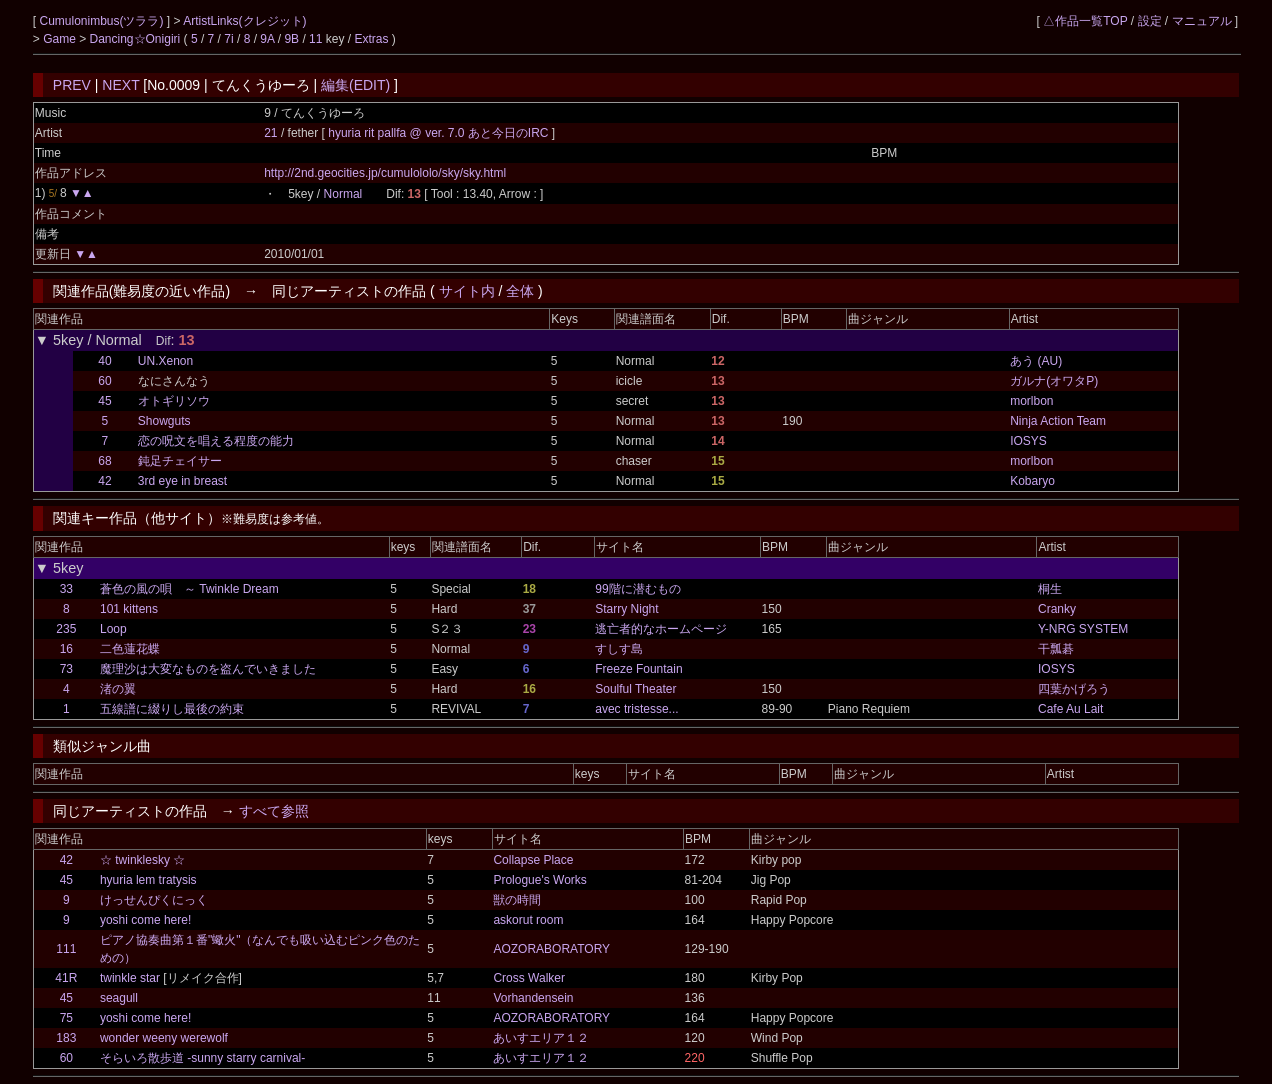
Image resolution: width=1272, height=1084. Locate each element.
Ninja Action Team (1058, 421)
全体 (520, 291)
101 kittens (129, 609)
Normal (343, 194)
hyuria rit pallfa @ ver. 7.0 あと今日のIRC (440, 133)
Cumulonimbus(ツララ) (102, 21)
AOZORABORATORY (551, 949)
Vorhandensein (533, 998)
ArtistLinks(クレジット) (244, 21)
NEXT (120, 85)
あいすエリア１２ (541, 1038)
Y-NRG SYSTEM (1083, 629)
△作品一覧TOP (1085, 21)
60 (104, 381)
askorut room (528, 920)
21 (270, 133)
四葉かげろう (1074, 689)
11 (315, 39)
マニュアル (1202, 21)
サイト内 (467, 291)
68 (104, 461)
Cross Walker (529, 978)
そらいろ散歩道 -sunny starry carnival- (202, 1058)
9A (267, 39)
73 (66, 669)
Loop (113, 629)
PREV (72, 85)
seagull (119, 998)
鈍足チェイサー (180, 461)
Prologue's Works (539, 880)
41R (66, 978)
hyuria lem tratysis (148, 880)
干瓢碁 (1056, 649)
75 (66, 1018)
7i (228, 39)
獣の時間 (517, 900)
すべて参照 (274, 811)
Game (61, 39)
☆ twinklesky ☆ (142, 860)
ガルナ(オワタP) (1054, 381)
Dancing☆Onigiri (137, 39)
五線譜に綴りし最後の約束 (172, 709)
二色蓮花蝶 (130, 649)
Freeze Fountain (638, 669)
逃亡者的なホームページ (661, 629)
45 (104, 401)
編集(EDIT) (355, 85)
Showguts (164, 421)
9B (291, 39)
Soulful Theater (635, 689)
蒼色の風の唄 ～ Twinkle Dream (189, 589)
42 (104, 481)
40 (104, 361)
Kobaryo (1032, 481)
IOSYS (1028, 441)
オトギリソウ (174, 401)
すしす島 (619, 649)
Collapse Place (533, 860)
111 (66, 949)
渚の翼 (118, 689)
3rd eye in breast (182, 481)
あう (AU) (1036, 361)
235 (66, 629)
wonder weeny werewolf (164, 1038)
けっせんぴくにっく (154, 900)
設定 (1150, 21)
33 (66, 589)
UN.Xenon (165, 361)
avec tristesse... (636, 709)
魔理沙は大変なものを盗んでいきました (208, 669)
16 (66, 649)
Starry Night (626, 609)
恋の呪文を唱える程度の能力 (216, 441)
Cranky (1057, 609)
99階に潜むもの (637, 589)
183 (66, 1038)
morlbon (1031, 401)
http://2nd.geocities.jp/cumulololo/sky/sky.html (385, 173)
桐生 (1050, 589)
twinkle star (130, 978)
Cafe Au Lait (1070, 709)
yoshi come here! (145, 920)
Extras (371, 39)
